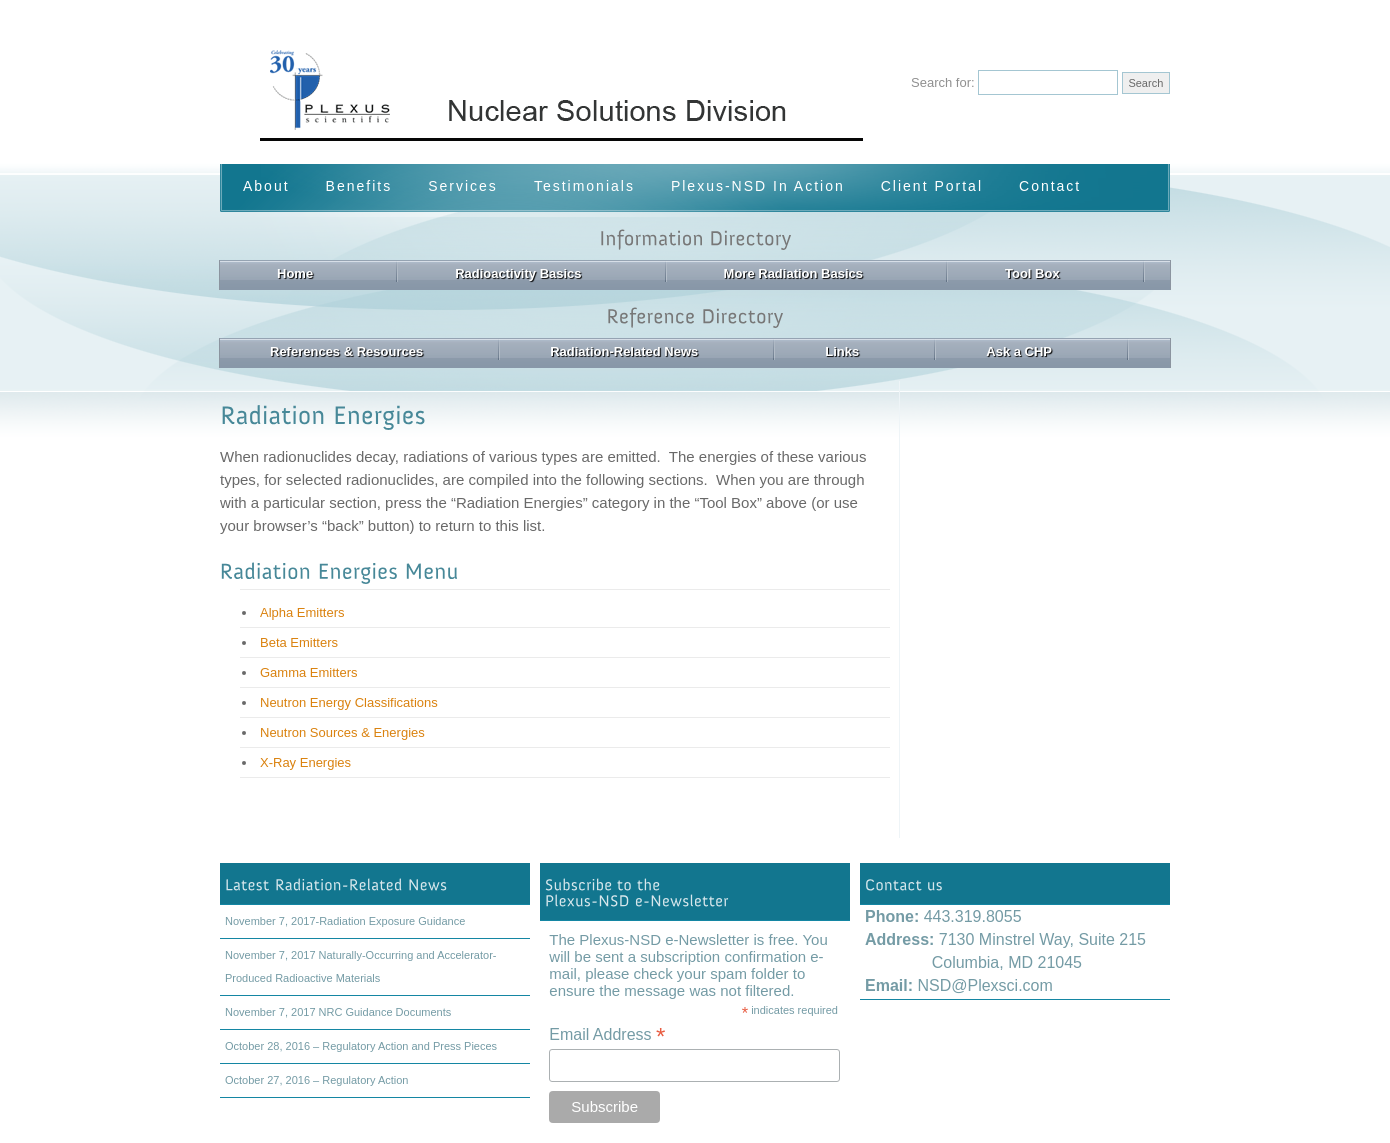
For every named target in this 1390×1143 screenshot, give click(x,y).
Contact (1050, 186)
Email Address (607, 1034)
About (266, 186)
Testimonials (584, 186)
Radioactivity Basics (518, 273)
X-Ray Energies (305, 762)
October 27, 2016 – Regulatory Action (316, 1080)
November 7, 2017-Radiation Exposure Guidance (345, 921)
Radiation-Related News (624, 351)
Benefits (359, 186)
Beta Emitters (299, 642)
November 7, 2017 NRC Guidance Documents (338, 1012)
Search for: (943, 82)
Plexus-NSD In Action (758, 186)
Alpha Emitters (302, 612)
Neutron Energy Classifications (349, 702)
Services (463, 186)
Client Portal (932, 186)
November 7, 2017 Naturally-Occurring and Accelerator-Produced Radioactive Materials (360, 966)
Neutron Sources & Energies (342, 732)
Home (295, 273)
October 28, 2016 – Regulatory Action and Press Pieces (361, 1046)
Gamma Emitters (309, 672)
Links (842, 351)
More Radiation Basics (793, 273)
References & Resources (346, 351)
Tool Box (1032, 273)
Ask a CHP (1019, 351)
